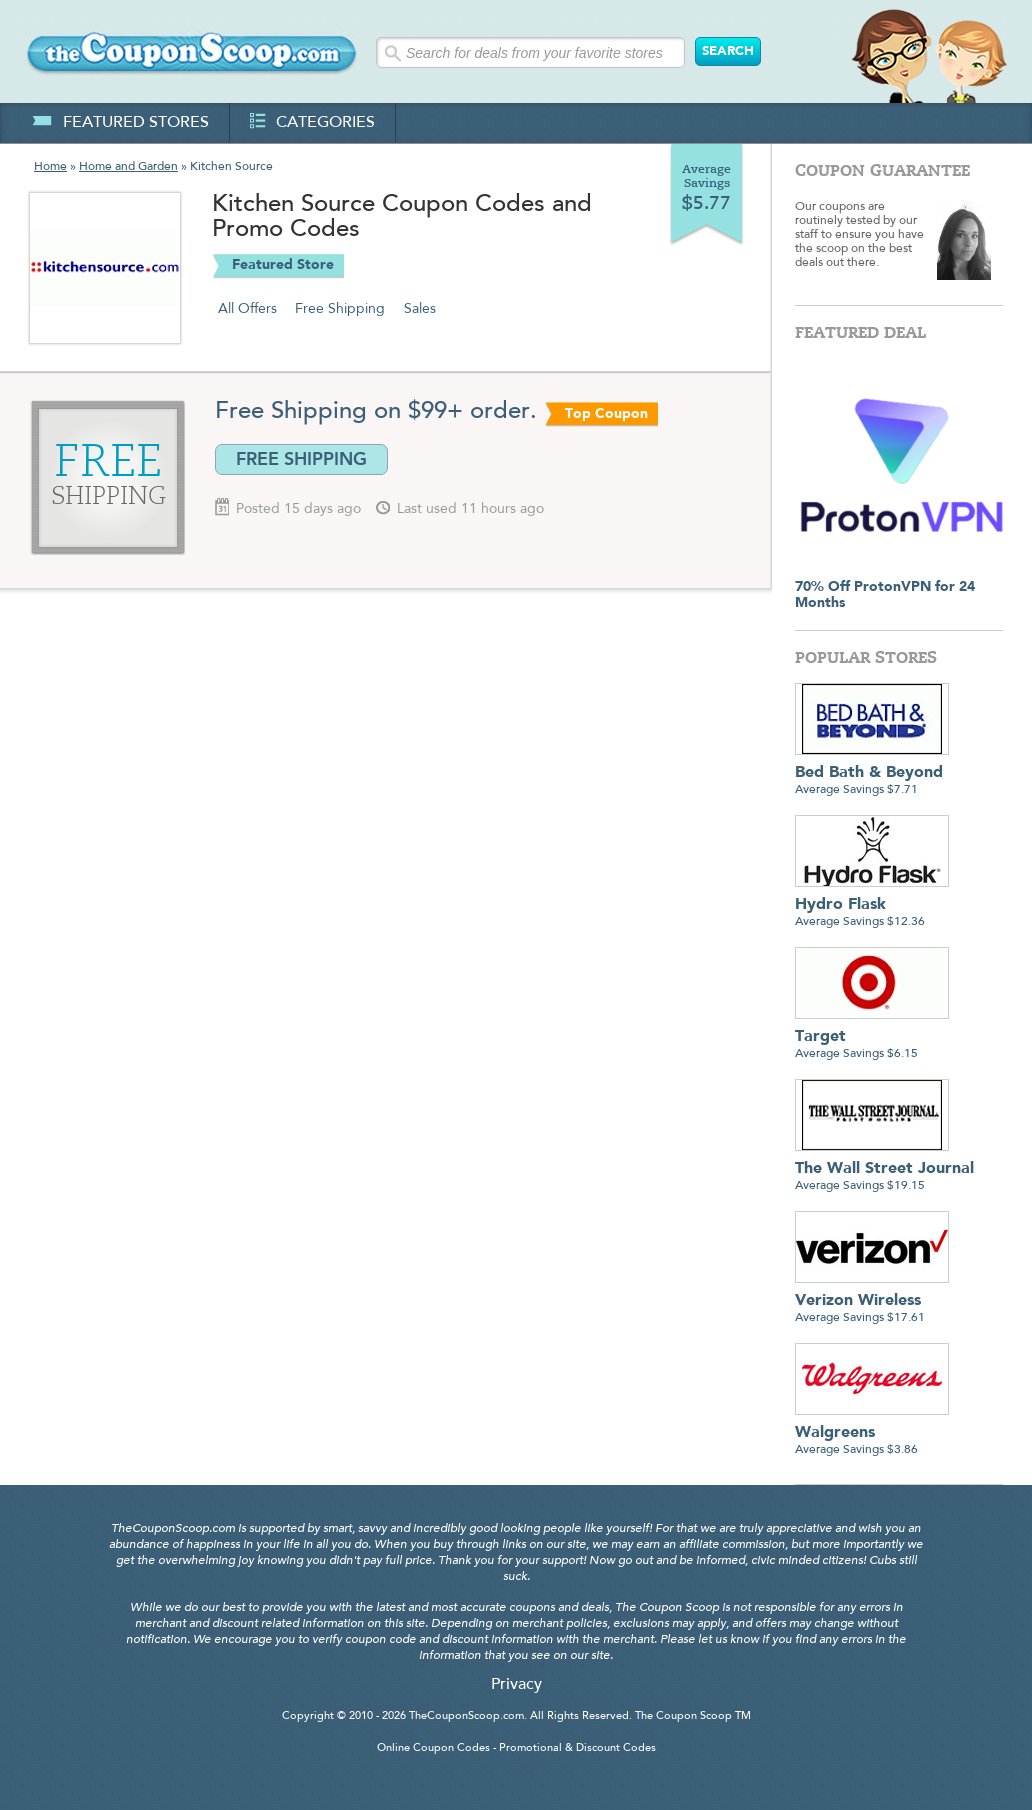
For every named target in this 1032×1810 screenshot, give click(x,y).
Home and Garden (128, 167)
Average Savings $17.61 (872, 1301)
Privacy (516, 1685)
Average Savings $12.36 (872, 905)
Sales (420, 309)
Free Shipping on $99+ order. (376, 412)
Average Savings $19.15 (884, 1169)
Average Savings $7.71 (872, 773)
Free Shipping (340, 309)
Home (50, 167)
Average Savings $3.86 (872, 1433)
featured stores (120, 123)
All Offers (247, 309)
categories (312, 123)
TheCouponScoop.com (466, 1716)
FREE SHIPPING (301, 459)
